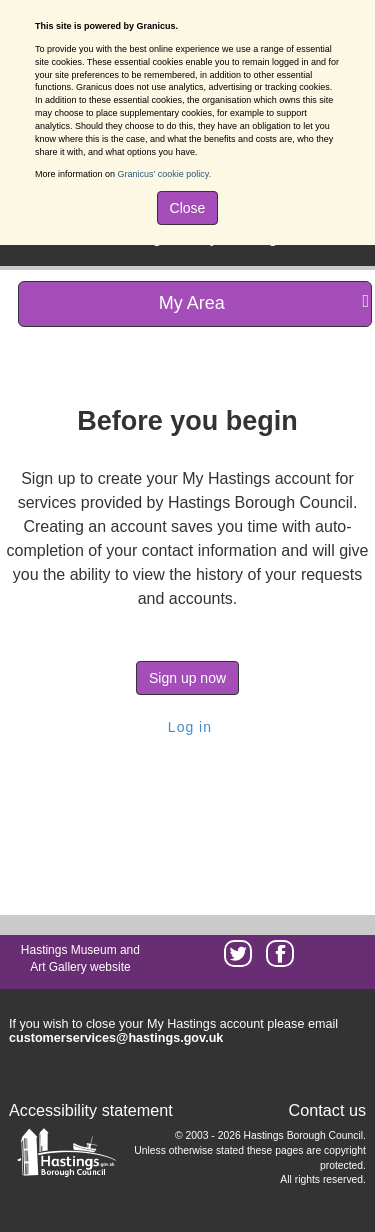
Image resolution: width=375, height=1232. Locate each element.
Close (188, 208)
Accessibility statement (91, 1110)
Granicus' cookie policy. (165, 174)
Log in (187, 727)
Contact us (327, 1110)
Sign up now (187, 678)
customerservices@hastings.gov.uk (116, 1038)
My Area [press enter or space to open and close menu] (264, 302)
